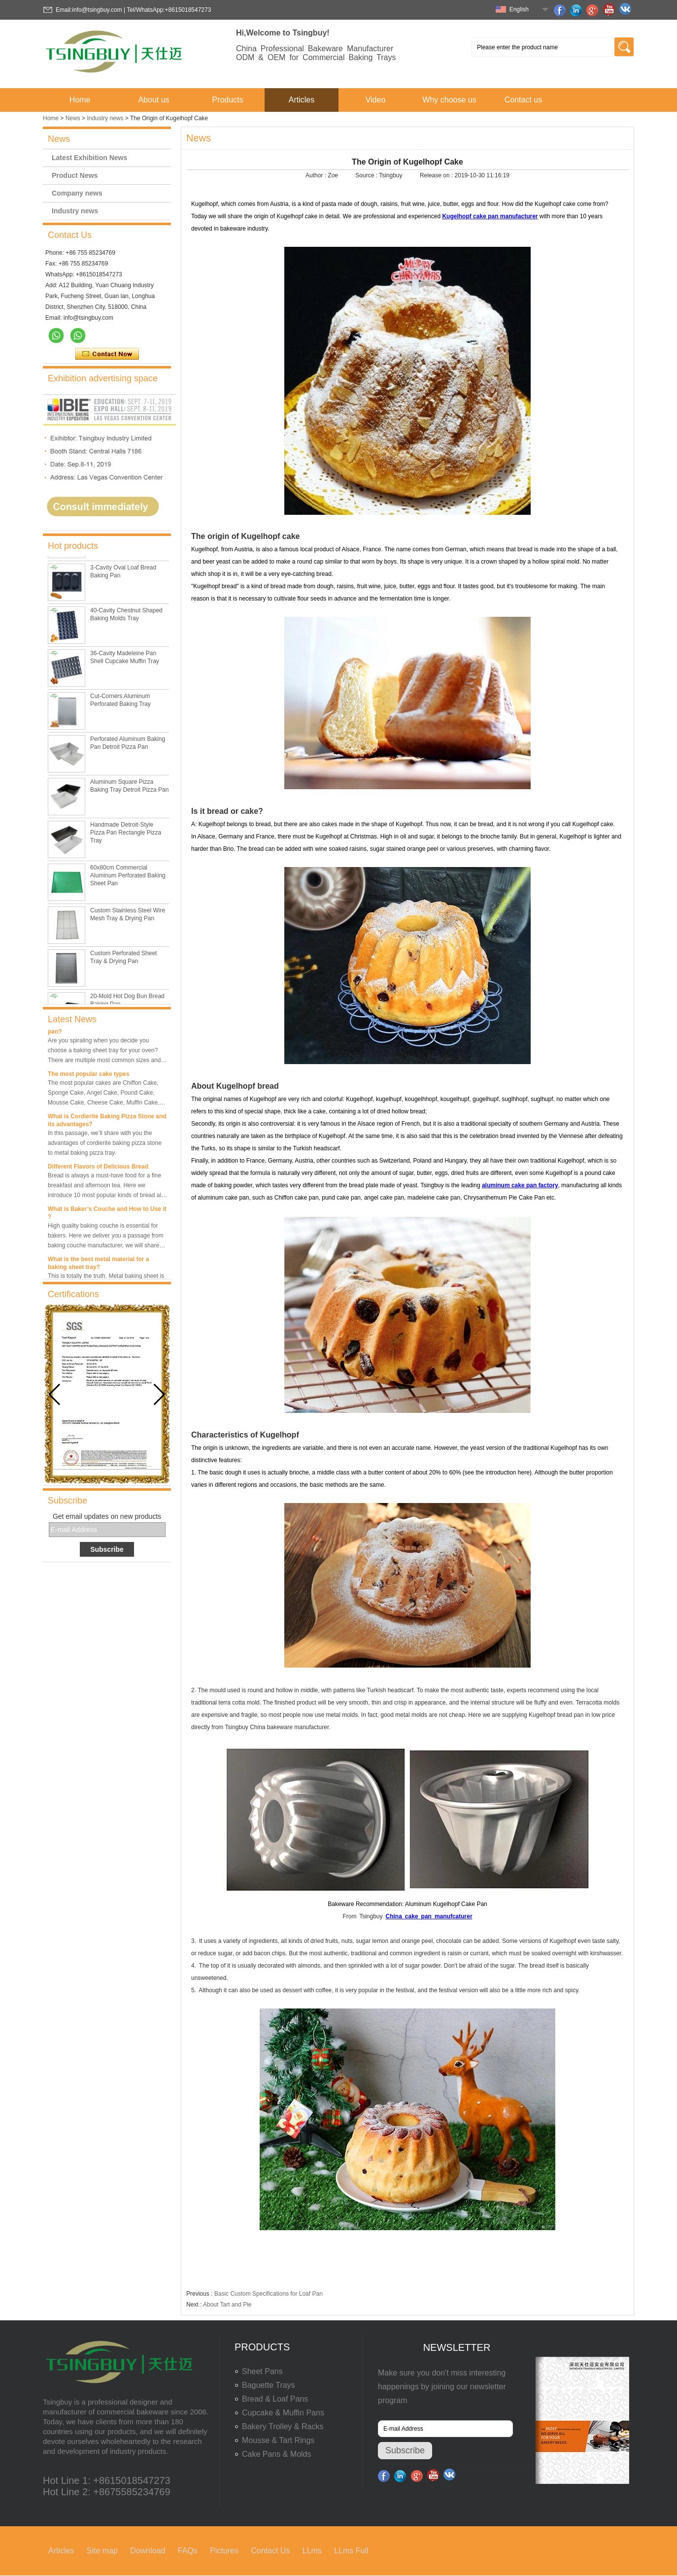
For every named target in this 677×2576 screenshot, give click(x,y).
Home (80, 100)
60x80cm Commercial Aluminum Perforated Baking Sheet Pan (128, 881)
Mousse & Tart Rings (278, 2440)
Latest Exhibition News (89, 158)
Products (227, 100)
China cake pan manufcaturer (429, 1916)
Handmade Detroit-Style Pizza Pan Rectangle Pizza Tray (125, 839)
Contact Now (107, 354)
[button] (159, 1394)
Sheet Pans (262, 2371)
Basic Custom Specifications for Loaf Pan (268, 2293)
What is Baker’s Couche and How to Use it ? (107, 1212)
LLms (312, 2550)
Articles (301, 100)
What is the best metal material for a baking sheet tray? (98, 1263)
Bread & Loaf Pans (275, 2399)
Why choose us (449, 100)
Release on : (437, 175)
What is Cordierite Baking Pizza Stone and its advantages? (107, 1120)
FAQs (188, 2550)
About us (153, 100)
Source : (367, 175)
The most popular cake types (88, 1074)
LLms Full (351, 2550)
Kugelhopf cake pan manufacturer (490, 216)
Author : (316, 175)
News (73, 118)
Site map (102, 2550)
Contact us (523, 100)
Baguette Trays (268, 2385)
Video (376, 100)
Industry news (105, 118)
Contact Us (270, 2550)
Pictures (224, 2550)
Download (147, 2550)
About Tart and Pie (227, 2304)
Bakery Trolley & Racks (282, 2426)
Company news (77, 193)
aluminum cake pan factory (520, 1185)
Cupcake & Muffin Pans (283, 2413)
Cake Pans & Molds (276, 2454)
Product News (75, 175)
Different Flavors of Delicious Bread (98, 1166)
